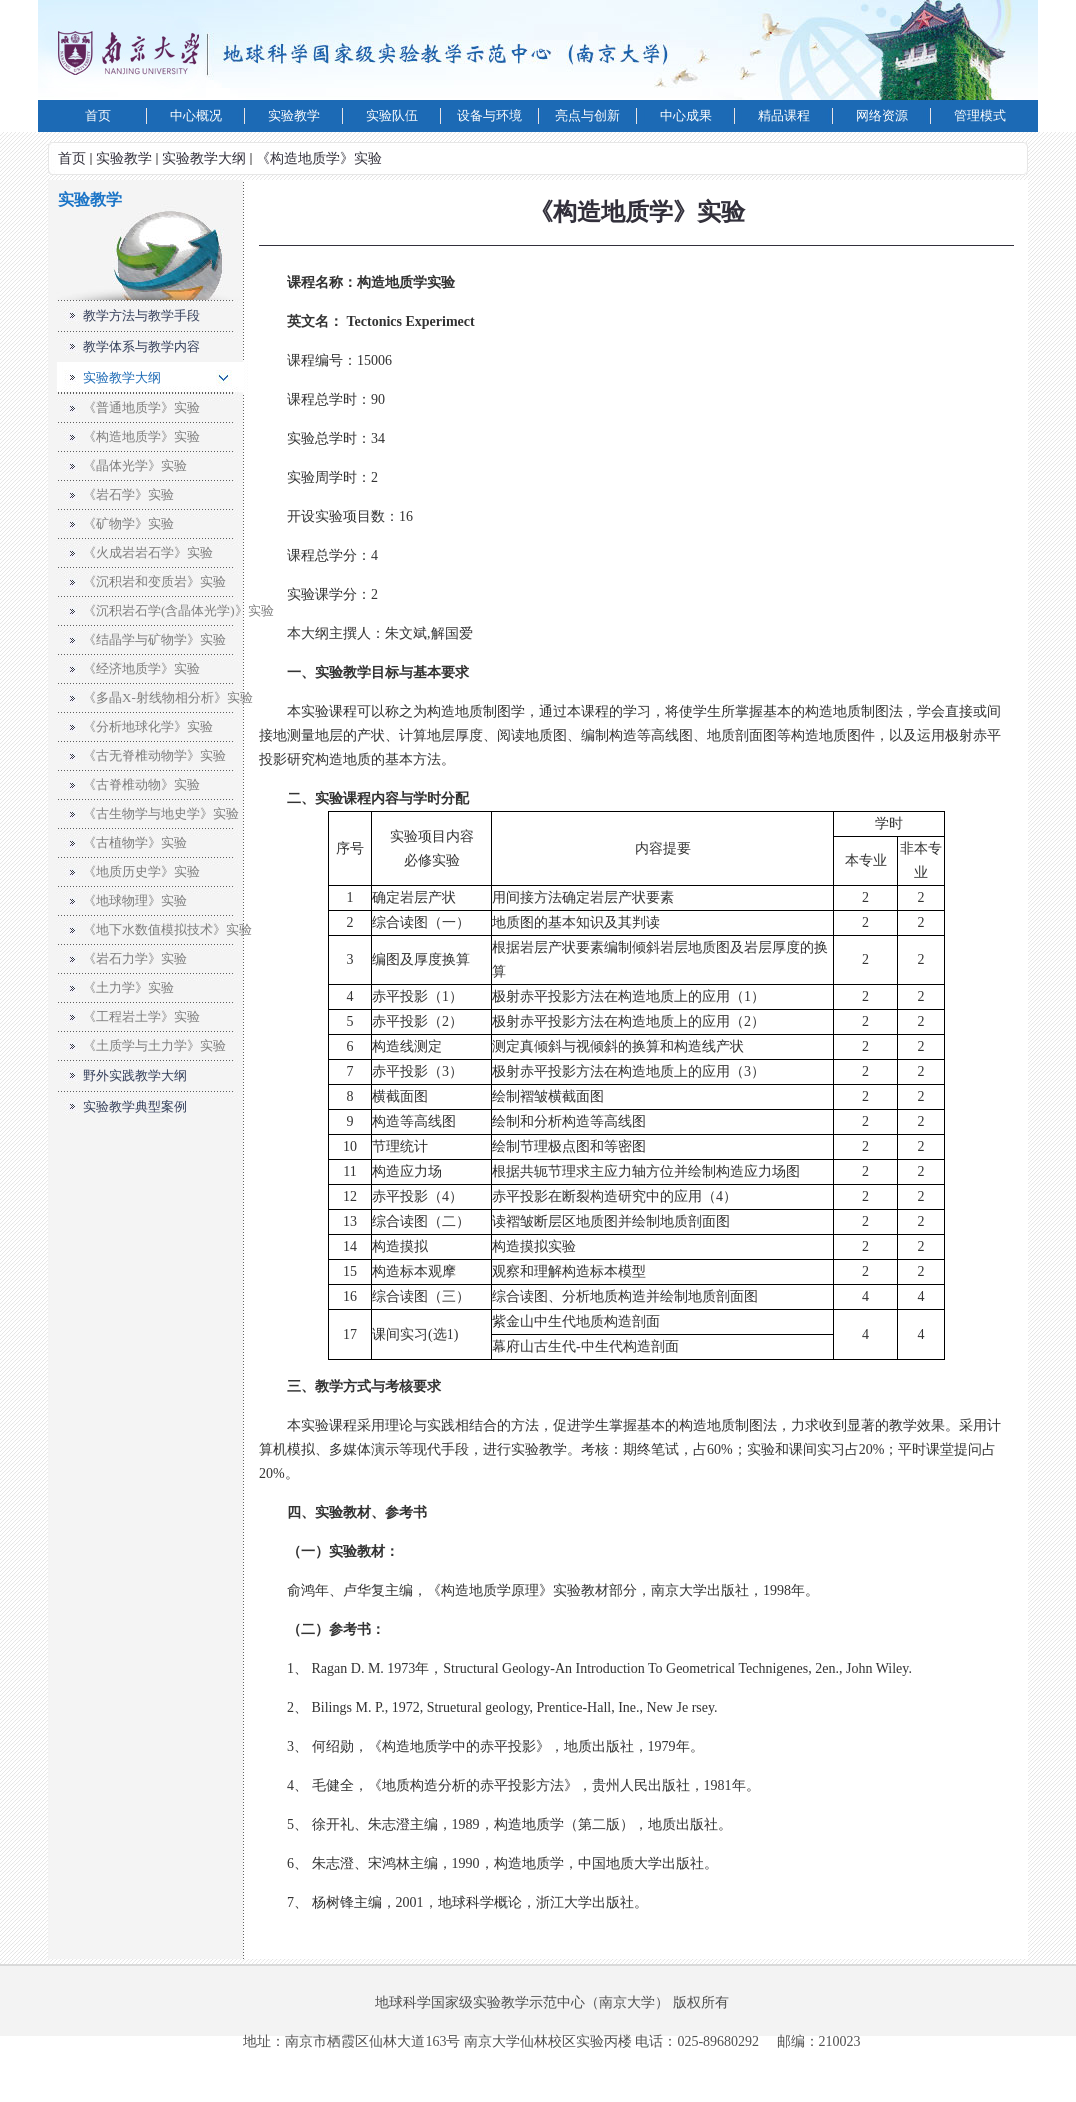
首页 (72, 158)
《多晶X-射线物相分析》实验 (168, 697)
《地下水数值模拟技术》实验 (167, 929)
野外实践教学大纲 (135, 1075)
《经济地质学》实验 (141, 668)
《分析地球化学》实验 (148, 726)
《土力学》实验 (128, 987)
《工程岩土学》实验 (141, 1016)
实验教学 (124, 158)
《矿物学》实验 (128, 523)
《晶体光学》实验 (135, 465)
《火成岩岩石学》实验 (148, 552)
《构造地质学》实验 (319, 158)
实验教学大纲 (204, 158)
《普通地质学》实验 (141, 407)
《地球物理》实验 (135, 900)
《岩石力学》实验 (135, 958)
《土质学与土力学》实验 (154, 1045)
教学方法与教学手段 (141, 315)
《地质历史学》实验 (141, 871)
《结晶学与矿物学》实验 (154, 639)
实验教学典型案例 (135, 1106)
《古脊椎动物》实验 (141, 784)
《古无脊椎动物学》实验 (154, 755)
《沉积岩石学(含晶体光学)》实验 (178, 610)
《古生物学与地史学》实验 (161, 813)
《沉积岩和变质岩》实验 (154, 581)
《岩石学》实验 (128, 494)
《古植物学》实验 (135, 842)
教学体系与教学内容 (141, 346)
